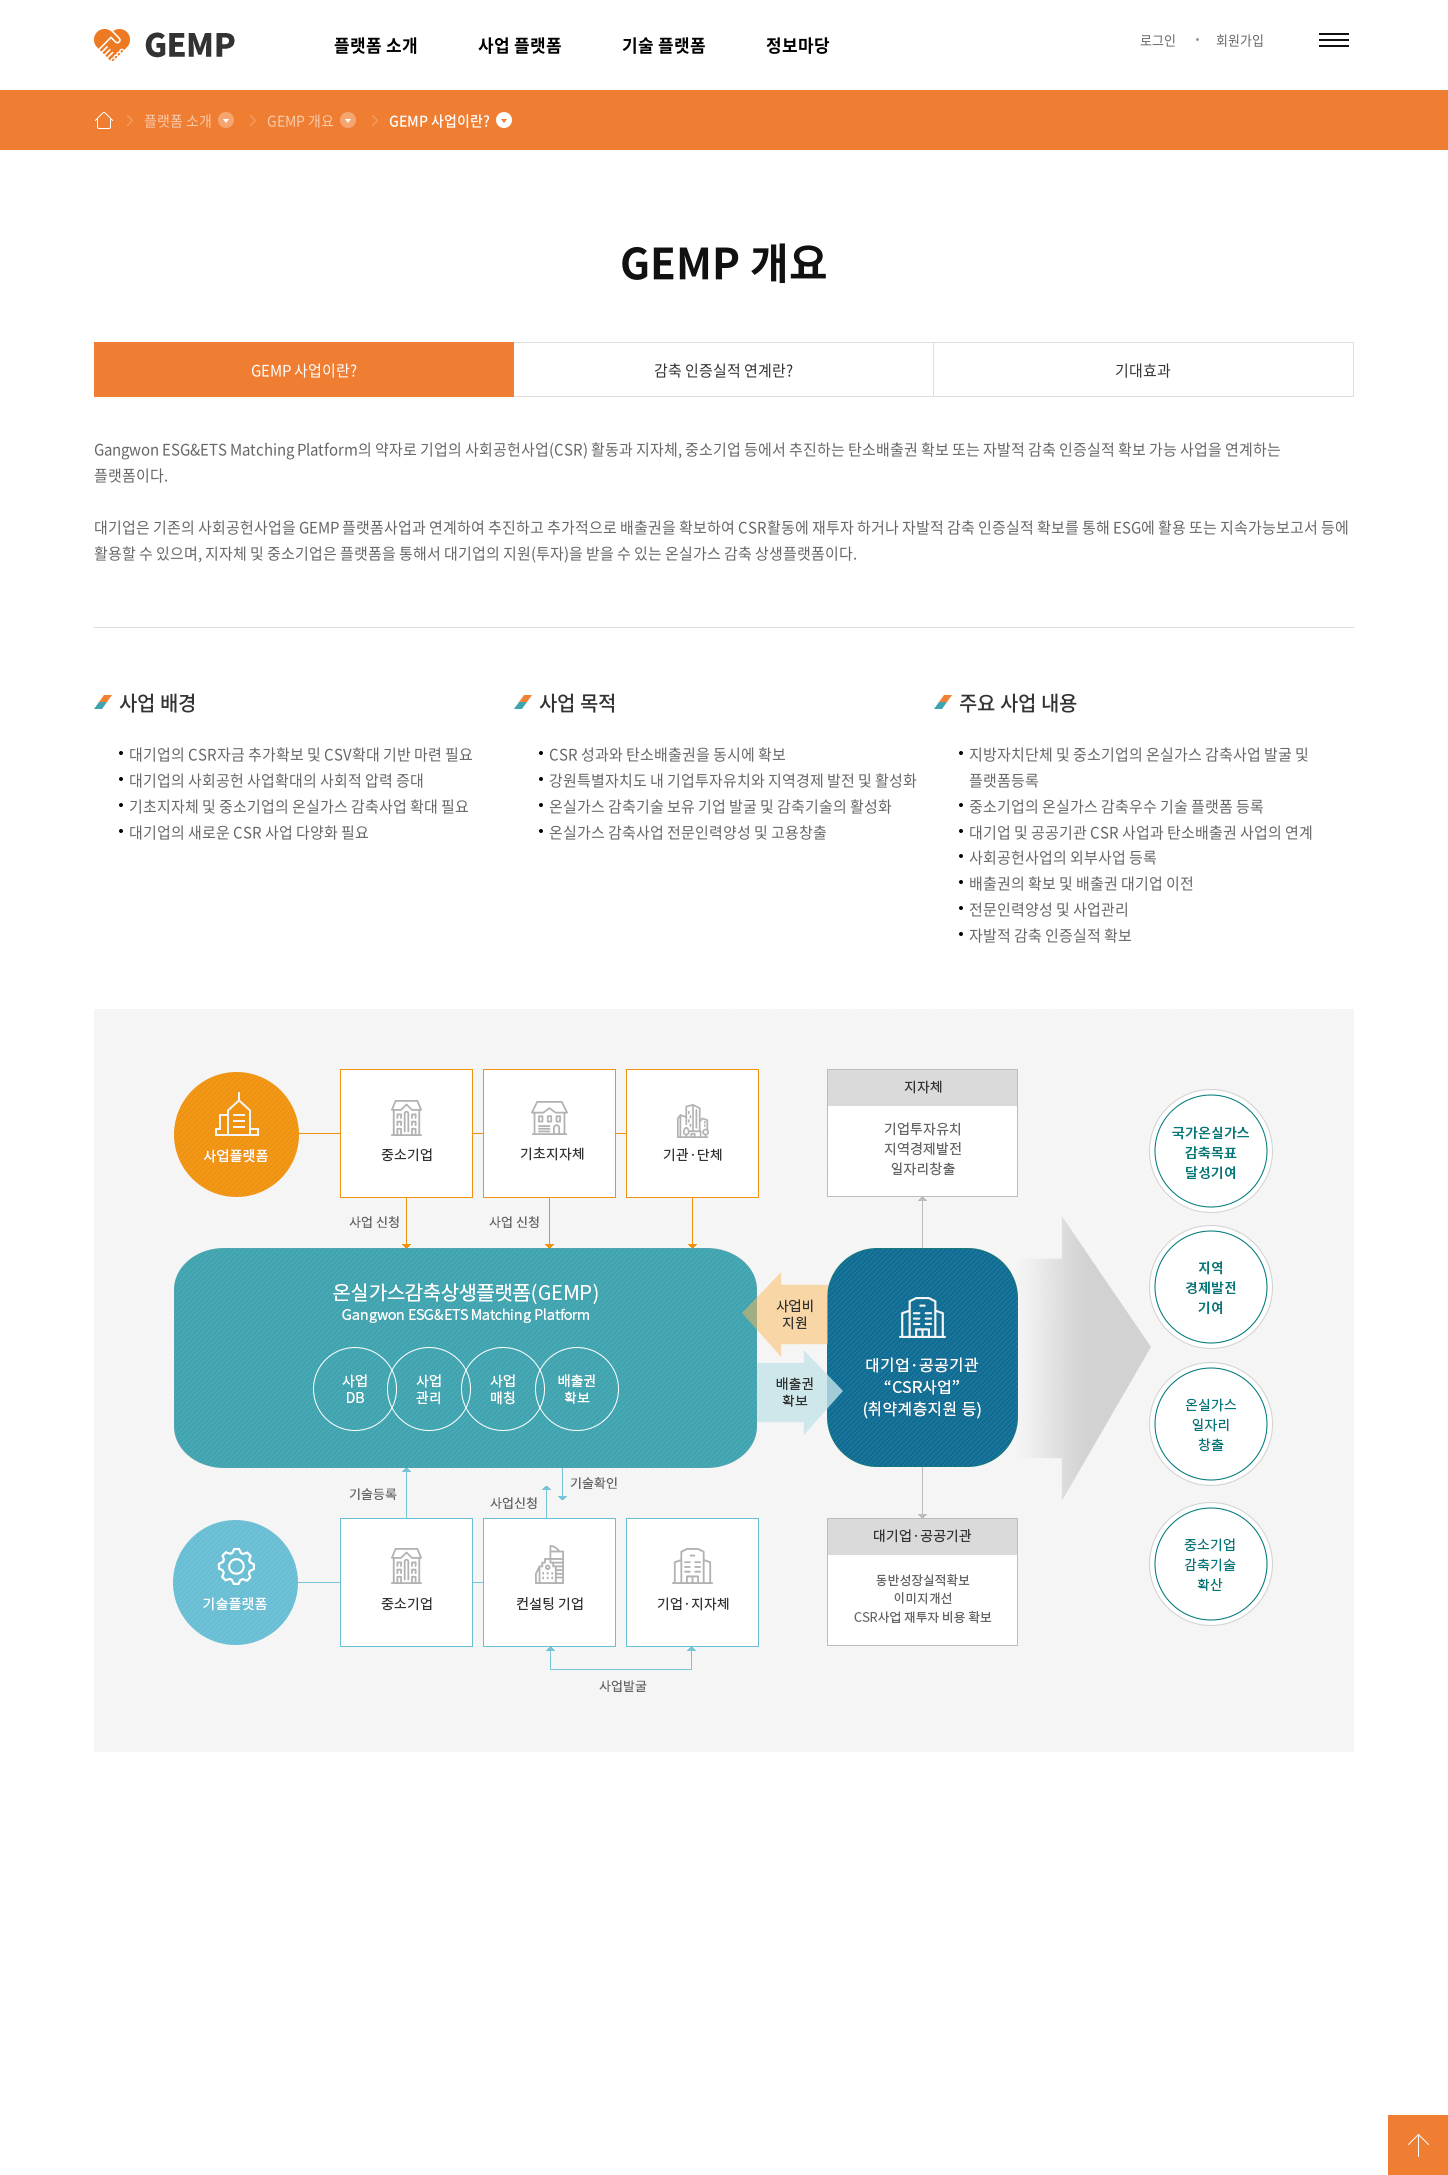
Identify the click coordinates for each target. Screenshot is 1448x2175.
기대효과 (1143, 370)
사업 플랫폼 (520, 44)
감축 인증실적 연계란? (723, 370)
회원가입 (1240, 39)
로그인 (1158, 39)
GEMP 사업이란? (439, 120)
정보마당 (798, 44)
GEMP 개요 (300, 120)
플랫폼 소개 (376, 44)
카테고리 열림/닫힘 (1334, 40)
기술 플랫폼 (664, 44)
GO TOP (1418, 2145)
